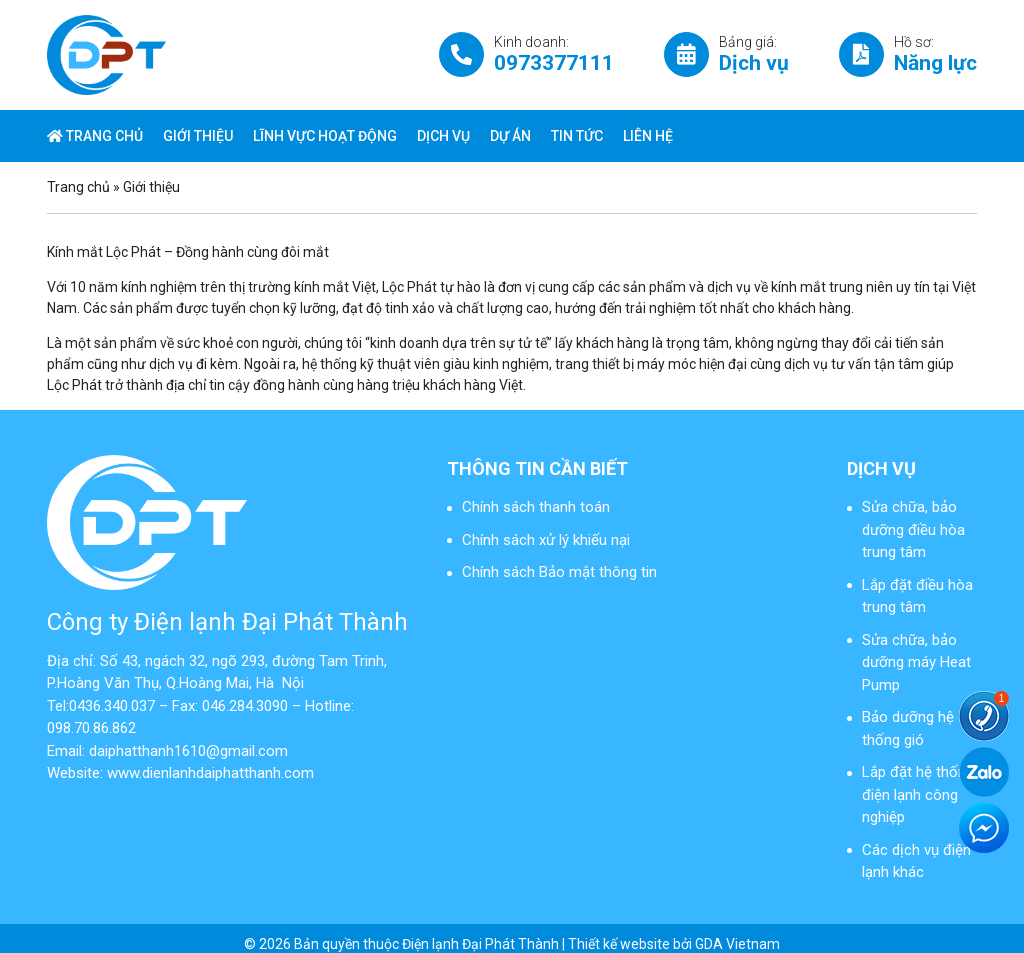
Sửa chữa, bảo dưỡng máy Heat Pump (916, 662)
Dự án (510, 136)
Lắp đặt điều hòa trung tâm (917, 596)
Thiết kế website (619, 944)
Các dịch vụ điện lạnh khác (916, 861)
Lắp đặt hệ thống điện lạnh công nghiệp (918, 794)
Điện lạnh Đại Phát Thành (480, 944)
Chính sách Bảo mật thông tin (559, 572)
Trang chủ (95, 136)
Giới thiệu (198, 136)
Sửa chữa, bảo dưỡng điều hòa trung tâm (913, 529)
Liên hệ (648, 136)
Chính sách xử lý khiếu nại (546, 540)
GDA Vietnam (737, 944)
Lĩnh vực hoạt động (325, 136)
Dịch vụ (443, 136)
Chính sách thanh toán (536, 507)
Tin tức (577, 136)
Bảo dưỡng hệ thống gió (908, 728)
